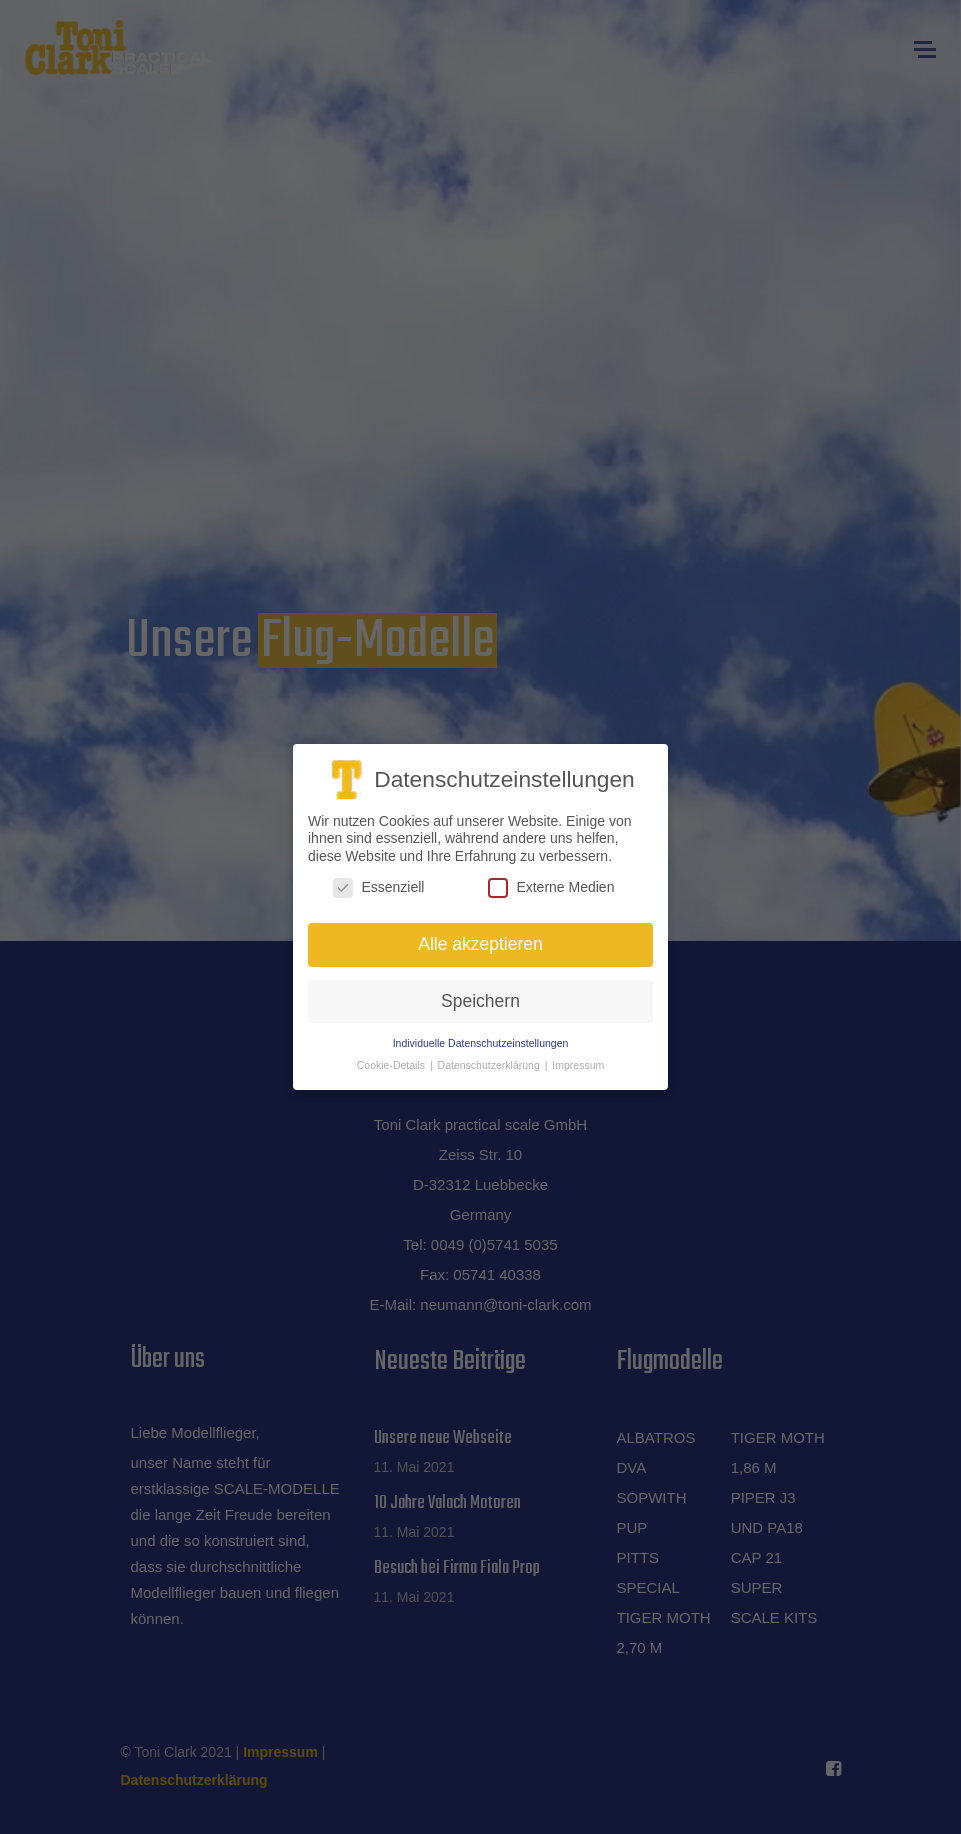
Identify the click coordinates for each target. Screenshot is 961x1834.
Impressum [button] (578, 1062)
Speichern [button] (480, 997)
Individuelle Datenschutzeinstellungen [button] (481, 1039)
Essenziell (378, 884)
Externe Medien (551, 884)
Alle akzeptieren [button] (480, 940)
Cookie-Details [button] (392, 1062)
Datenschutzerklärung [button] (490, 1062)
